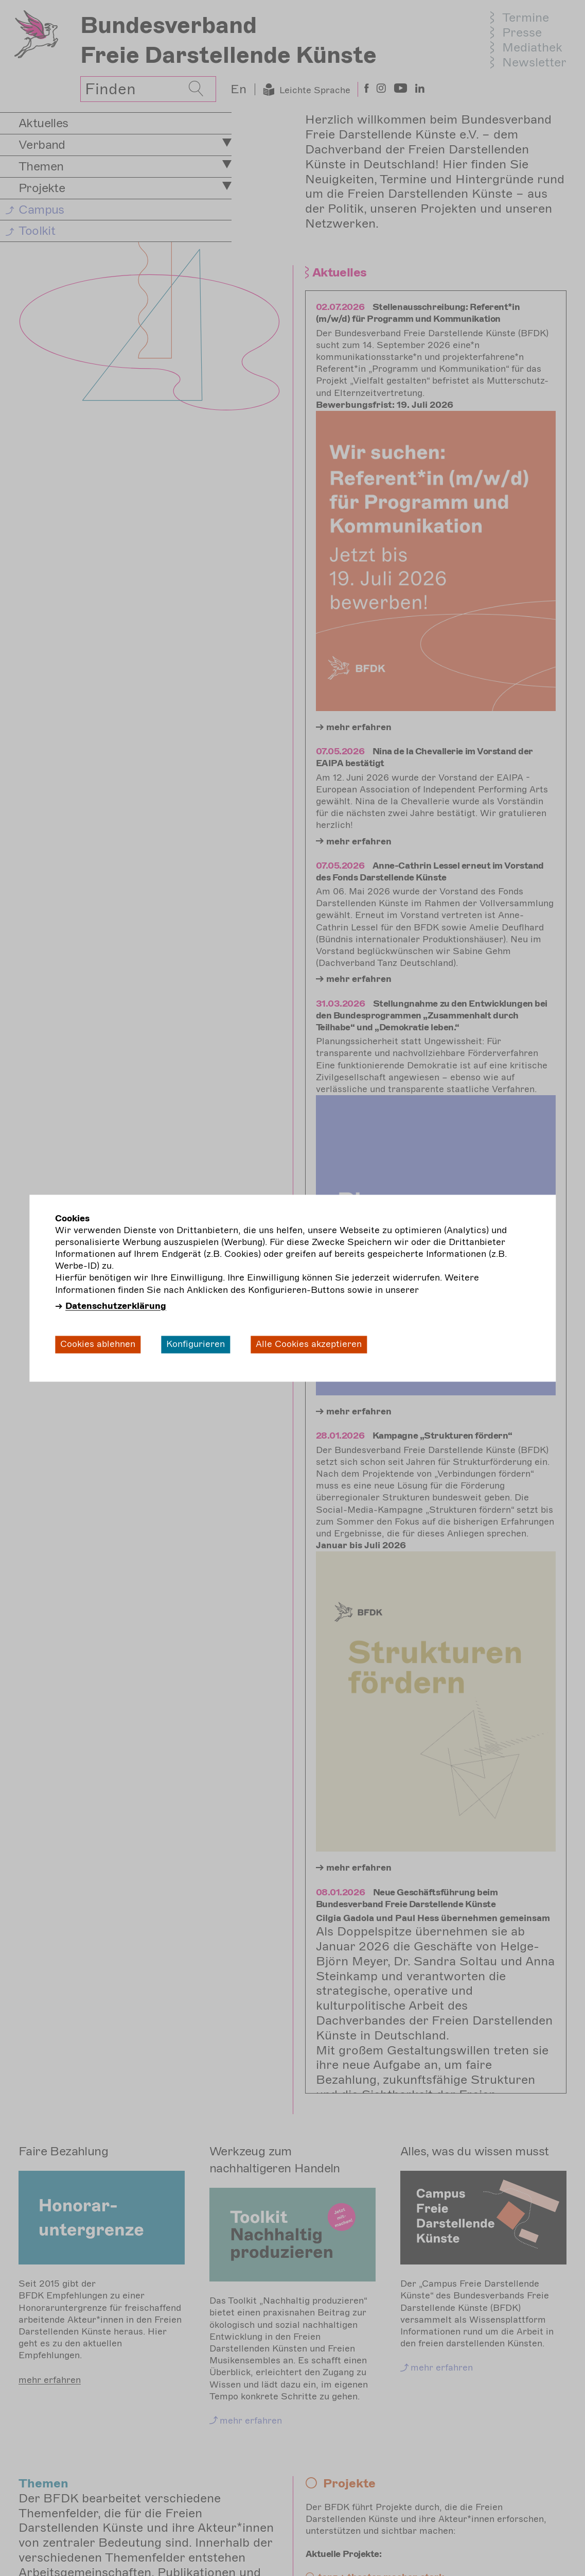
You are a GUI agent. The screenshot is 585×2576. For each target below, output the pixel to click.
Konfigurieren (195, 1344)
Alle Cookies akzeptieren (309, 1344)
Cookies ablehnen (97, 1344)
